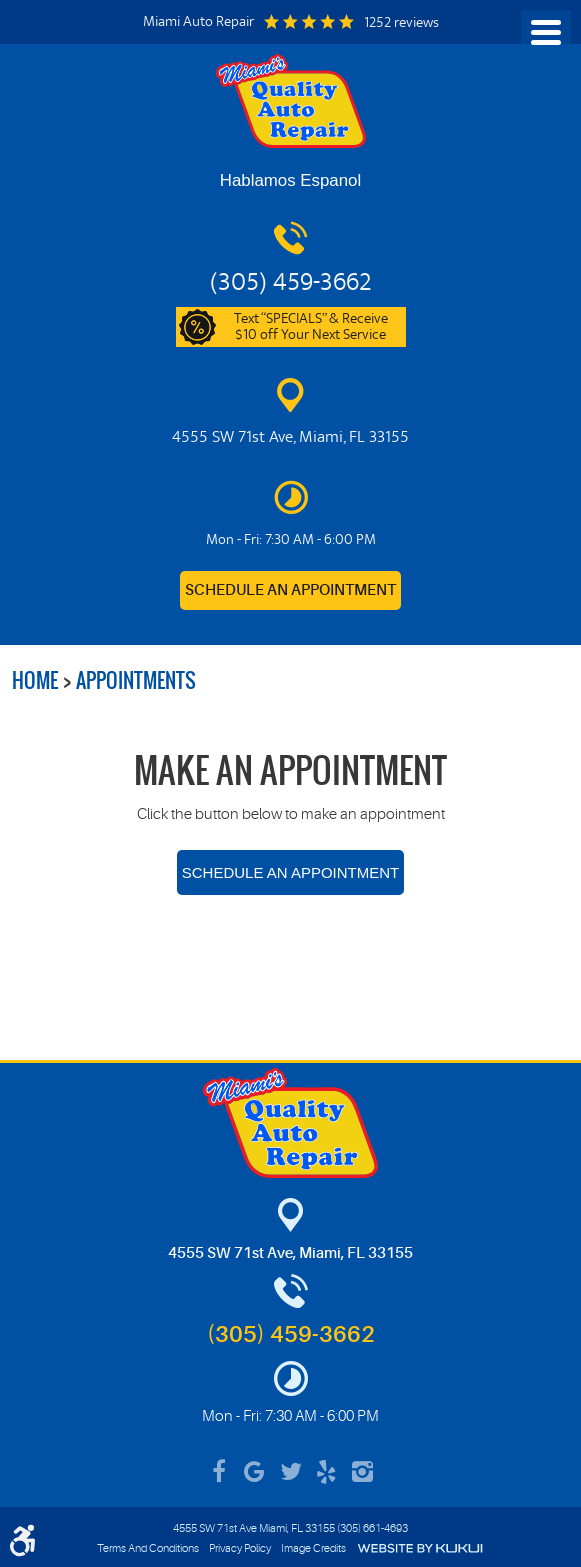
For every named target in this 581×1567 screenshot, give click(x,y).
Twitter (291, 1472)
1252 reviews (401, 23)
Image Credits (313, 1548)
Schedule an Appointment (290, 590)
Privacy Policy (240, 1548)
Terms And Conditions (148, 1548)
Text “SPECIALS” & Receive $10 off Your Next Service (311, 328)
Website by (420, 1548)
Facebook (219, 1472)
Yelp (327, 1472)
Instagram (363, 1472)
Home (35, 680)
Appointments (136, 680)
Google (255, 1472)
